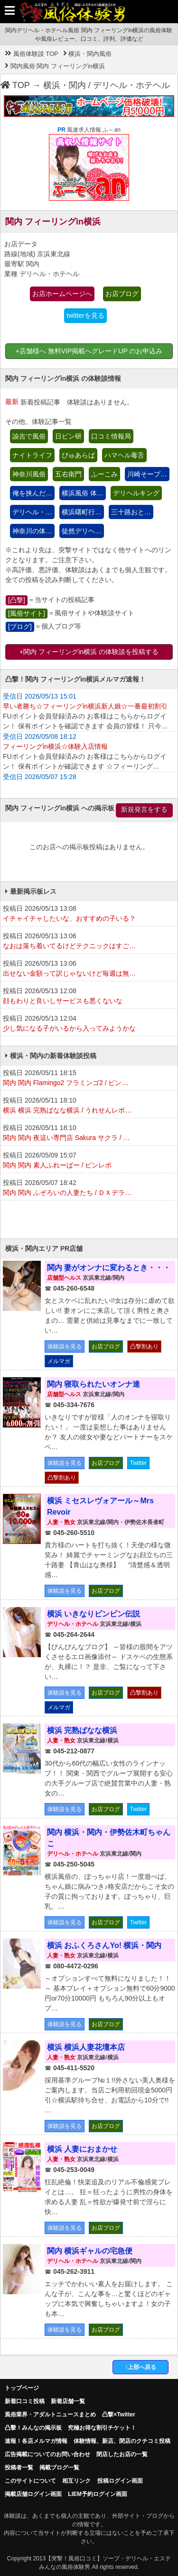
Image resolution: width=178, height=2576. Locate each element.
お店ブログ (122, 293)
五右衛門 (68, 474)
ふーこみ (104, 474)
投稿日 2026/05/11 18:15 (89, 1078)
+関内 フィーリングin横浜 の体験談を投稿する (89, 651)
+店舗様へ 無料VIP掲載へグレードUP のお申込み (89, 351)
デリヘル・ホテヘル (131, 85)
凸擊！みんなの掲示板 (33, 2427)
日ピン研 (68, 436)
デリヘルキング (136, 493)
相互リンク (76, 2480)
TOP (15, 85)
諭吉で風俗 (29, 436)
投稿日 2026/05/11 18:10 (89, 1105)
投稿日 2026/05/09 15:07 (89, 1160)
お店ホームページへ (62, 293)
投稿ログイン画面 (120, 2480)
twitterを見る (85, 315)
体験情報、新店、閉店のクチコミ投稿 (122, 2441)
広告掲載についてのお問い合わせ (47, 2454)
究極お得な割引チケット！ (102, 2427)
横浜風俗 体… (82, 493)
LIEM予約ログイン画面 (97, 2494)
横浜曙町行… (82, 512)
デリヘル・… (32, 512)
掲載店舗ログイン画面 (33, 2494)
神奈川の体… (32, 531)
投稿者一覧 (19, 2467)
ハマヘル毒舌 (124, 455)
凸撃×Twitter (118, 2414)
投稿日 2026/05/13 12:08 (89, 996)
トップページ (22, 2388)
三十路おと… (131, 512)
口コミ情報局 (111, 436)
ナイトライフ (32, 455)
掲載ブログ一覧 (59, 2467)
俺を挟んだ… (32, 493)
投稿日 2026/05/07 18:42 (89, 1188)
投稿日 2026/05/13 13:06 (89, 941)
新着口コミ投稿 (25, 2401)
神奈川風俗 (29, 474)
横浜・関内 (64, 85)
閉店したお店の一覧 (122, 2454)
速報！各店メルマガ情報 (36, 2441)
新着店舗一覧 (68, 2401)
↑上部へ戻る (140, 2367)
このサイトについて (30, 2480)
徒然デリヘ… (82, 531)
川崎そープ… (147, 474)
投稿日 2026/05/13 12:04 (89, 1023)
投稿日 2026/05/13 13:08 (89, 914)
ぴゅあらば (78, 455)
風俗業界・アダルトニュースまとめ (50, 2414)
